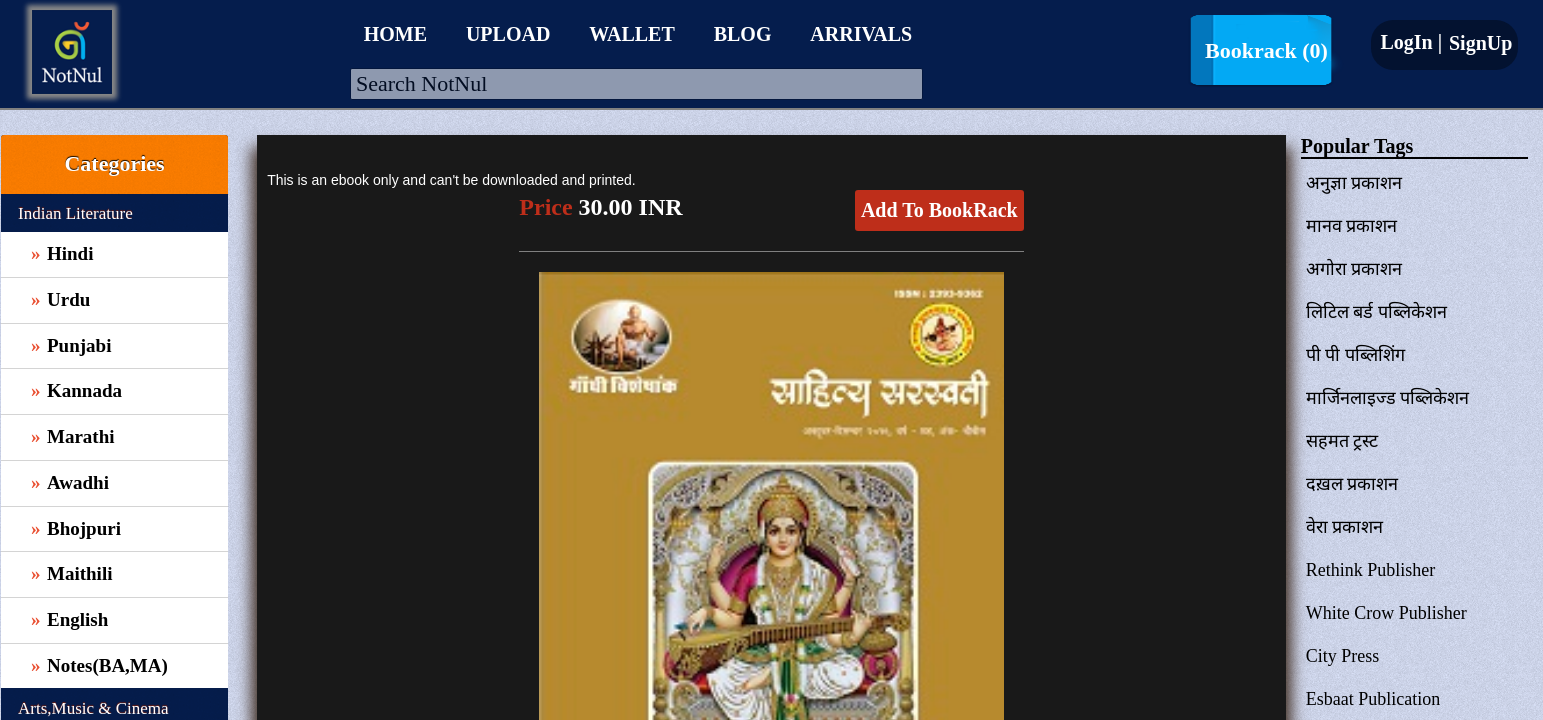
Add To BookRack (939, 210)
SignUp (1478, 43)
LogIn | (1411, 42)
